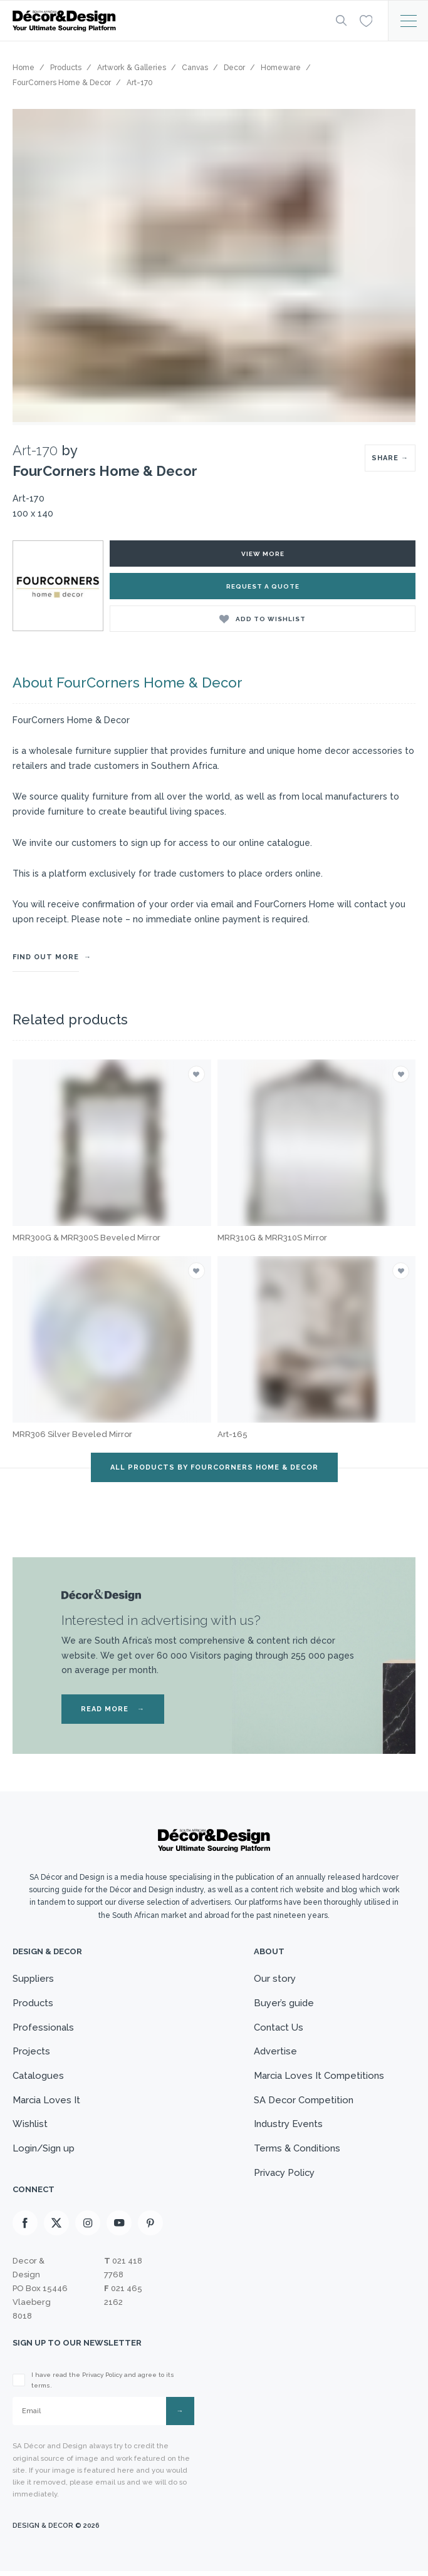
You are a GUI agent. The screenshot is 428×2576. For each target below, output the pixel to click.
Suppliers (33, 1978)
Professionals (43, 2028)
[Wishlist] (365, 20)
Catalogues (38, 2077)
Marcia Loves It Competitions (318, 2077)
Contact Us (278, 2028)
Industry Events (288, 2127)
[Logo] (164, 21)
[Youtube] (119, 2228)
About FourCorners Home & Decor (128, 682)
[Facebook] (25, 2228)
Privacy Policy (284, 2176)
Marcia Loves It (47, 2102)
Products (33, 2003)
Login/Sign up (44, 2151)
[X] (56, 2228)
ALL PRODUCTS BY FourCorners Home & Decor (214, 1467)
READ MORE (113, 1709)
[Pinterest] (150, 2228)
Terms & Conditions (296, 2151)
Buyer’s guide (283, 2003)
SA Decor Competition (303, 2102)
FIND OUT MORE (46, 957)
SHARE (390, 458)
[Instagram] (87, 2228)
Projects (32, 2052)
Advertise (274, 2052)
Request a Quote (263, 586)
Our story (274, 1978)
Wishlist (30, 2127)
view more (262, 553)
